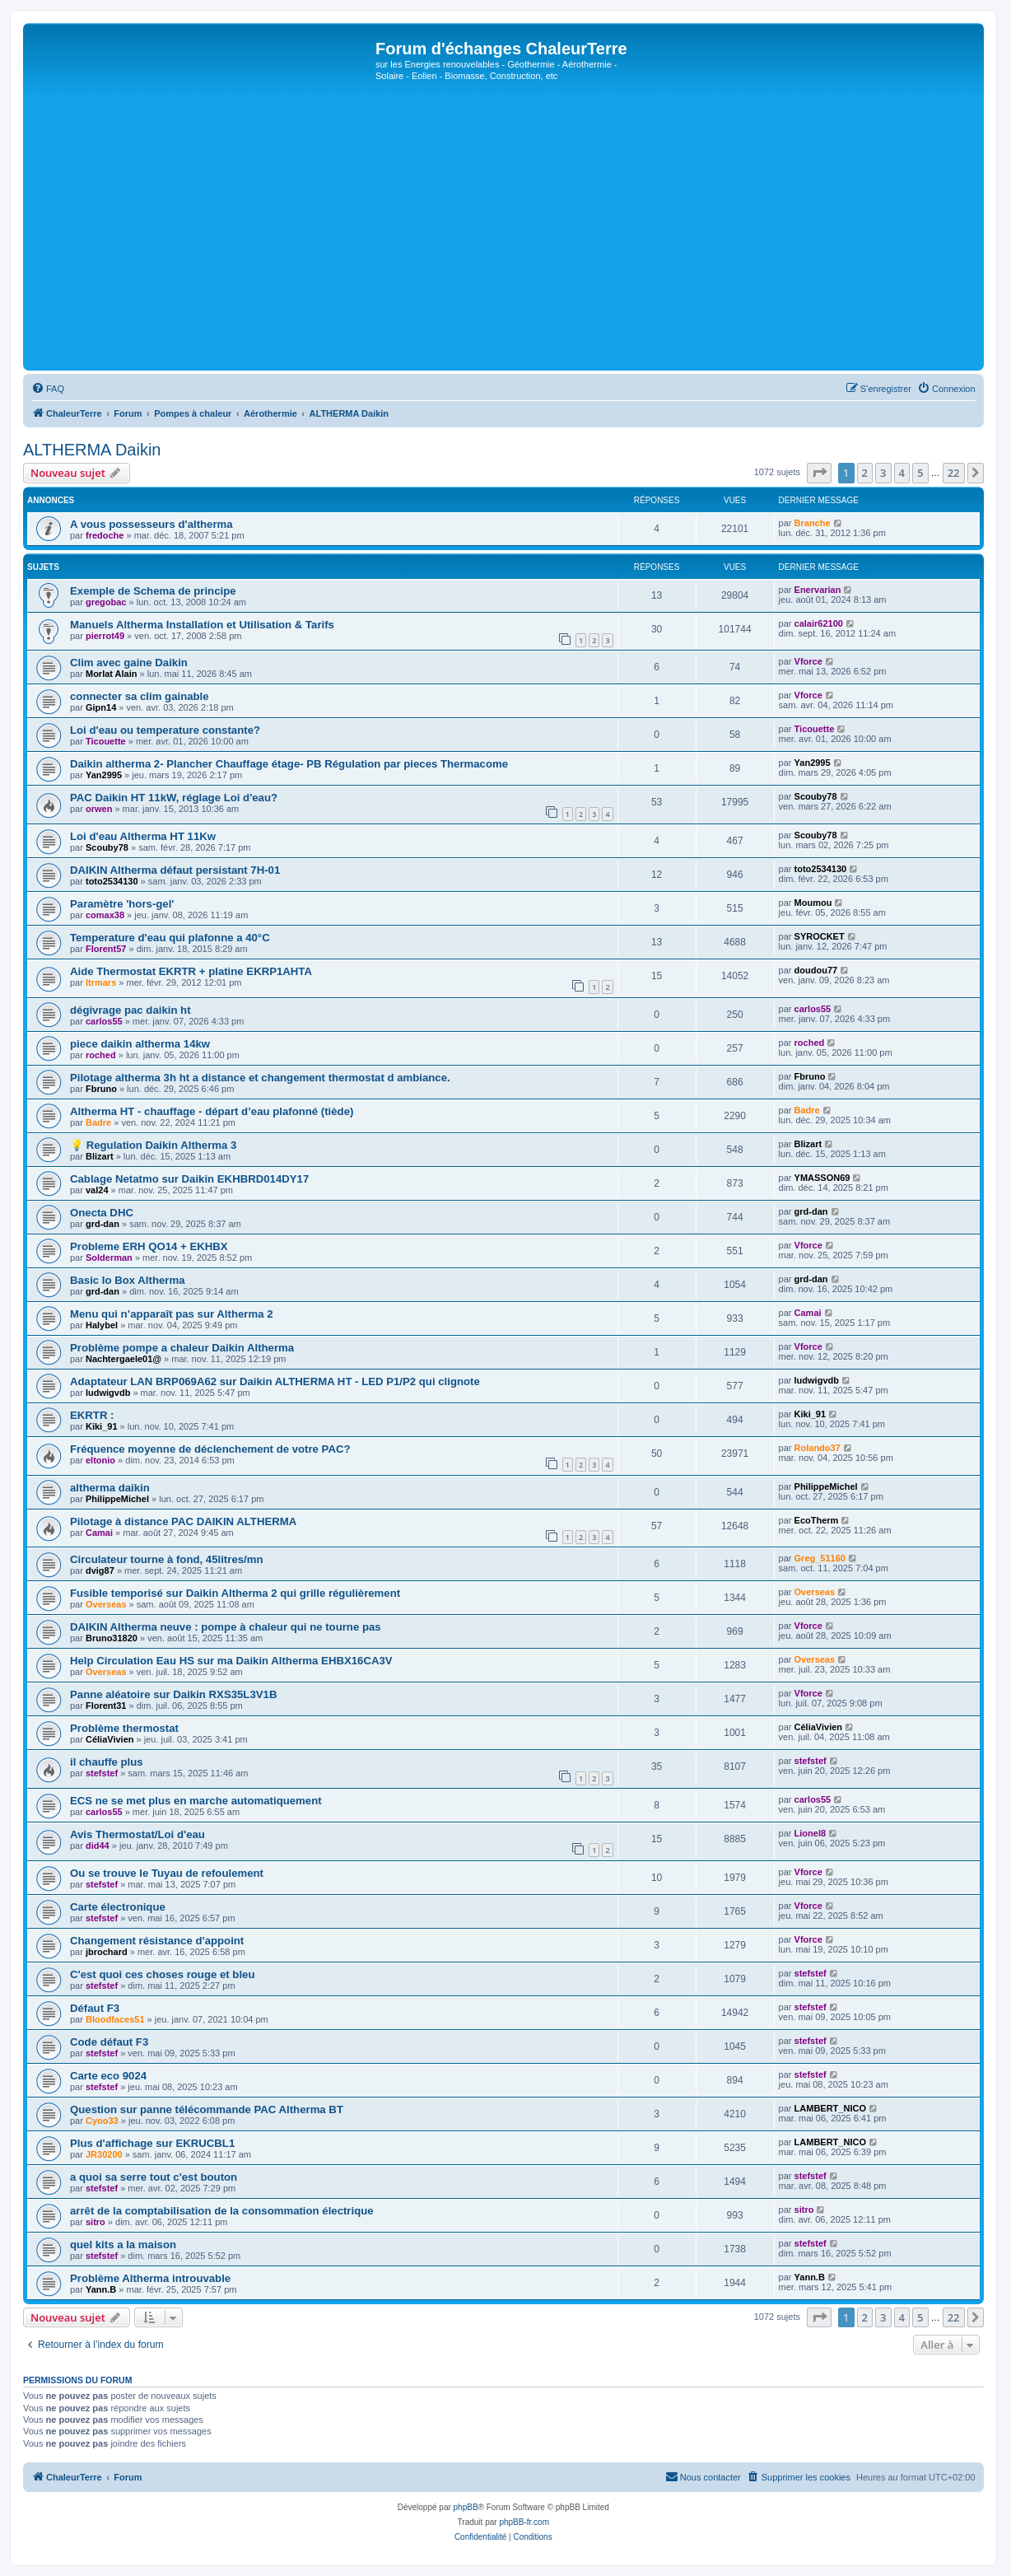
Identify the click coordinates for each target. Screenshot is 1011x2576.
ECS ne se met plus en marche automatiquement (196, 1800)
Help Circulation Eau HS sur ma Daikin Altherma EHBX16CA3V (231, 1660)
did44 (97, 1845)
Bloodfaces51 (115, 2019)
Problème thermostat (124, 1728)
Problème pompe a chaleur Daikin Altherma (182, 1348)
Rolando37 (817, 1448)
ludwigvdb (108, 1393)
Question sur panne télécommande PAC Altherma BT (206, 2109)
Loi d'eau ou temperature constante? (165, 730)
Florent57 (106, 949)
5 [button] (920, 472)
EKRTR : (92, 1415)
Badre (98, 1122)
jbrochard (107, 1952)
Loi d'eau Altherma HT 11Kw (143, 836)
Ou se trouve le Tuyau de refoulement (166, 1873)
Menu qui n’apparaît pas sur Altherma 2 (171, 1314)
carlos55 (104, 1021)
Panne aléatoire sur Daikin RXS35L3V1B (173, 1694)
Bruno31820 (111, 1638)
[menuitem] (47, 389)
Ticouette (106, 741)
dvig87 (100, 1570)
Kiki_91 (102, 1426)
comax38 (105, 915)
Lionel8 (810, 1833)
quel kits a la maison (123, 2244)
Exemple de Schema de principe (153, 591)
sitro (95, 2222)
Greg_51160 (820, 1558)
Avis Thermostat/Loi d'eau (137, 1834)
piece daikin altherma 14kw (140, 1044)
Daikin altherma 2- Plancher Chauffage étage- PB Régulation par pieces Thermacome (289, 764)
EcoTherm (816, 1520)
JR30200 (104, 2154)
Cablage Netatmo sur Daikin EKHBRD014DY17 (189, 1179)
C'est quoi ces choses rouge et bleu (162, 1974)
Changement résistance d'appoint (157, 1940)
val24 (97, 1190)
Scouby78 (815, 796)
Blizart (100, 1156)
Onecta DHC (101, 1212)
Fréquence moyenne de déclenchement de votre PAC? (210, 1449)
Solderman (109, 1257)
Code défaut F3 (109, 2042)
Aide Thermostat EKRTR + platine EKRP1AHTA (191, 971)
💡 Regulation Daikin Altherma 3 (153, 1145)
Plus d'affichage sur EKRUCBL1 (152, 2143)
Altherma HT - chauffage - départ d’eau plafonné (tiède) (211, 1111)
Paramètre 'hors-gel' (122, 904)
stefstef (102, 1773)
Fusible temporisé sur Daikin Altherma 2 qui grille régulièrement (235, 1593)
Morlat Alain (111, 674)
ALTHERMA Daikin (92, 450)
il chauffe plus (106, 1762)
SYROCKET (819, 936)
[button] (819, 473)
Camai (808, 1313)
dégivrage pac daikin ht (130, 1010)
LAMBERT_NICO (830, 2108)
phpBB (466, 2507)
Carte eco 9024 (108, 2076)
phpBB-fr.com (524, 2522)
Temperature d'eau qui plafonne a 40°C (170, 937)
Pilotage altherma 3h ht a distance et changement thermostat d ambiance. (260, 1077)
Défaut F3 (94, 2008)
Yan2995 (104, 775)
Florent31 (106, 1705)
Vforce (808, 661)
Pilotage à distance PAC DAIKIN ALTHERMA (183, 1521)
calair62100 (818, 623)
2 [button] (865, 472)
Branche (812, 523)
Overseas (106, 1604)
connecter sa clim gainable (139, 696)
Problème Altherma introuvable (150, 2278)
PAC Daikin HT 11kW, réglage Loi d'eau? (173, 797)
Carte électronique (117, 1907)
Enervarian (817, 590)
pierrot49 (105, 636)
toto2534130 (112, 881)
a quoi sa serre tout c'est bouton (153, 2177)
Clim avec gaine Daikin (129, 662)
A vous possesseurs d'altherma (151, 524)
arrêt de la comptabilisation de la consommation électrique (222, 2211)
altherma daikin (110, 1488)
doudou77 (816, 970)
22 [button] (954, 472)
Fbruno (101, 1089)
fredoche (104, 535)
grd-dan (102, 1224)
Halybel (102, 1325)
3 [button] (883, 472)
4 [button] (902, 472)
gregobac (106, 602)
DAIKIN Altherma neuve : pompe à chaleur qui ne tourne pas (225, 1627)
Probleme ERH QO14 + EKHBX (149, 1246)
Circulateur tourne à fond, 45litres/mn (166, 1559)
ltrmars (101, 982)
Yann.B (101, 2289)
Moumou (813, 903)
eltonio (100, 1460)
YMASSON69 (822, 1178)
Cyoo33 (102, 2121)
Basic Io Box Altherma (127, 1280)
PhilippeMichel (117, 1499)
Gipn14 (101, 707)
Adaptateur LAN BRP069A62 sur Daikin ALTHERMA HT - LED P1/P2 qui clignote (275, 1381)
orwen (99, 809)
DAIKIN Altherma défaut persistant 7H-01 (175, 870)
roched (101, 1055)
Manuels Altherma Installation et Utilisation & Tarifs (202, 624)
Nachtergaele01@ (123, 1359)
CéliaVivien (110, 1739)
